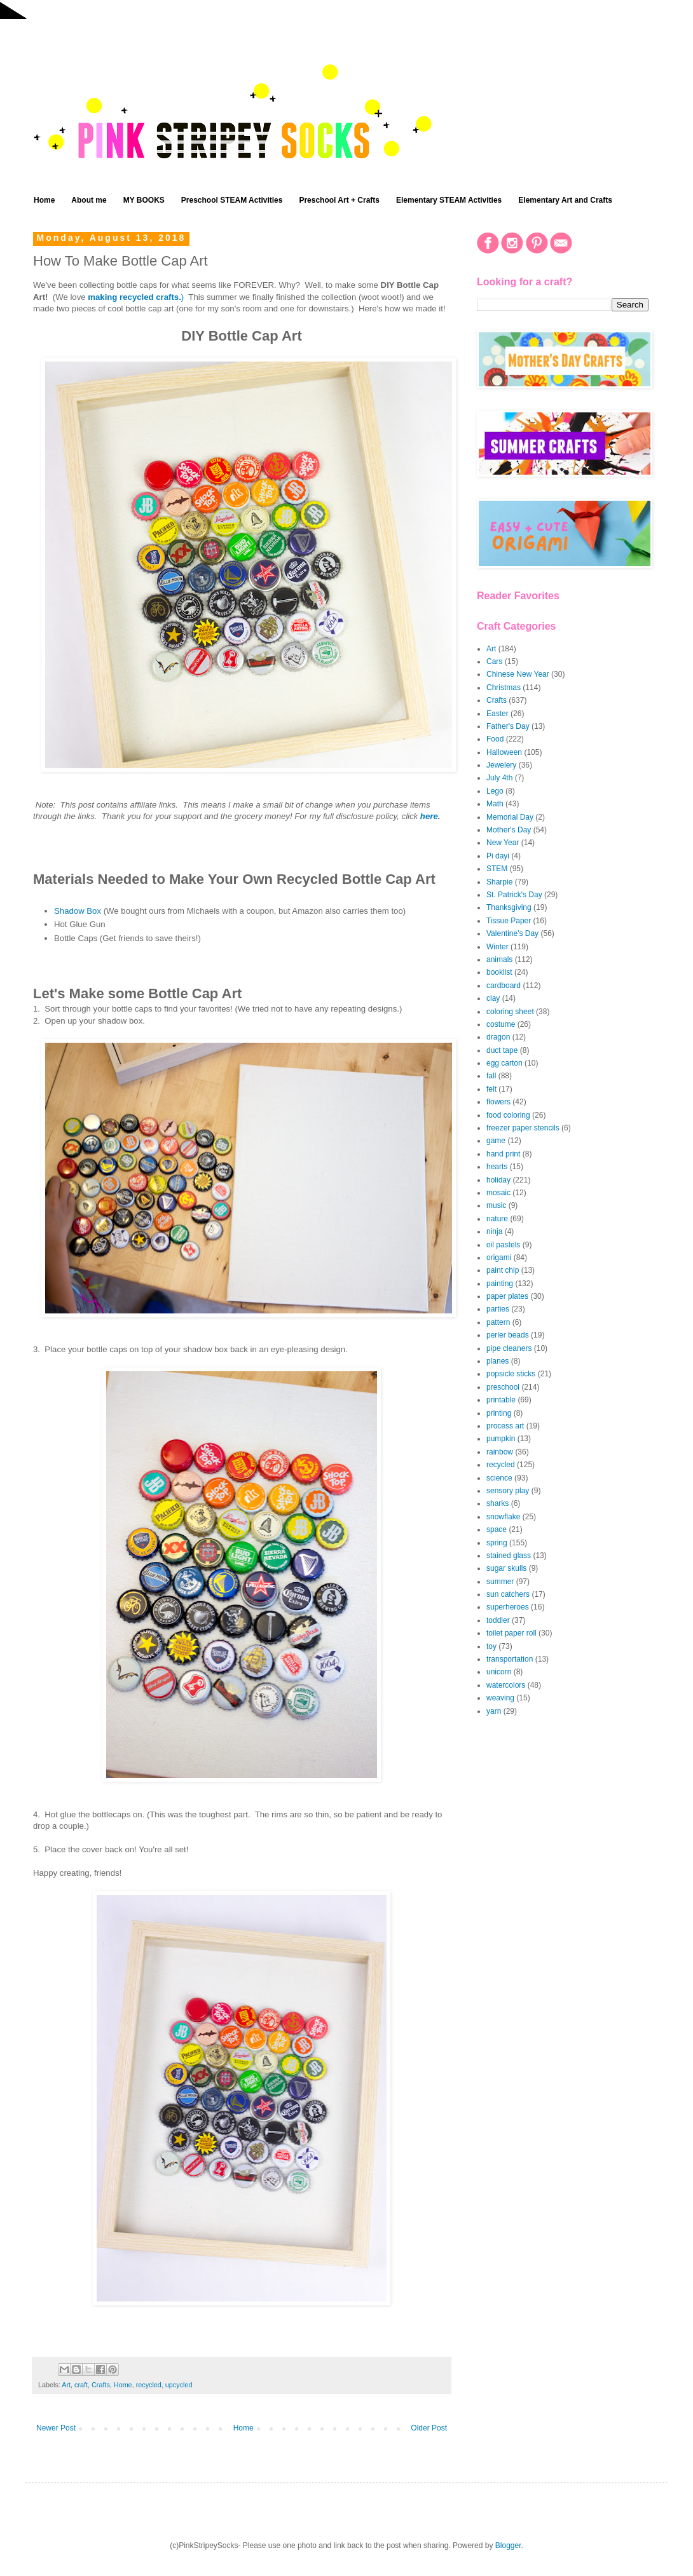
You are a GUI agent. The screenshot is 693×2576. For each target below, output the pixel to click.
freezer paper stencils (522, 1127)
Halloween (504, 752)
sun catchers (508, 1594)
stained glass (508, 1555)
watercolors (505, 1685)
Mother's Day (508, 829)
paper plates (507, 1296)
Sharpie (499, 882)
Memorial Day (509, 817)
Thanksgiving (509, 907)
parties (497, 1309)
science (499, 1478)
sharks (497, 1503)
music (496, 1205)
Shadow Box (77, 911)
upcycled (179, 2385)
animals (499, 959)
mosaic (498, 1192)
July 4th (499, 777)
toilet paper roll (511, 1633)
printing (498, 1413)
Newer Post (56, 2427)
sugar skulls (506, 1568)
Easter (497, 713)
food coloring (508, 1115)
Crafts (101, 2385)
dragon (498, 1037)
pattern (498, 1322)
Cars (494, 661)
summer (500, 1581)
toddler (498, 1620)
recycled (148, 2385)
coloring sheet (510, 1011)
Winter (497, 946)
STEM (496, 868)
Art (66, 2385)
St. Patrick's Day (514, 894)
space (496, 1529)
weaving (500, 1697)
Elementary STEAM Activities (449, 200)
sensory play (507, 1490)
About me (88, 200)
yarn (493, 1711)
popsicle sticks (510, 1373)
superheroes (507, 1607)
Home (44, 200)
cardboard (503, 985)
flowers (498, 1101)
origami (498, 1257)
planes (497, 1361)
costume (500, 1024)
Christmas (503, 687)
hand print (503, 1153)
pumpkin (500, 1438)
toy (491, 1646)
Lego (495, 791)
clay (493, 998)
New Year (502, 842)
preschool (502, 1387)
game (495, 1140)
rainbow (499, 1451)
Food (495, 739)
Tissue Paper (508, 920)
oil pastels (503, 1244)
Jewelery (501, 765)
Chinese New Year (517, 674)
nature (497, 1218)
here (429, 816)
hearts (496, 1166)
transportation (509, 1659)
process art (505, 1425)
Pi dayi (497, 855)
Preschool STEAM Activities (232, 200)
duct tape (502, 1050)
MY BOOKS (144, 200)
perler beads (507, 1335)
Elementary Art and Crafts (565, 200)
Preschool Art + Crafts (339, 200)
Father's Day (508, 726)
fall (491, 1075)
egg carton (504, 1063)
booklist (499, 972)
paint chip (502, 1270)
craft (81, 2385)
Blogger (508, 2545)
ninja (494, 1231)
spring (496, 1542)
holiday (498, 1180)
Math (495, 803)
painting (499, 1283)
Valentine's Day (512, 933)
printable (501, 1399)
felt (491, 1089)
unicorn (498, 1671)
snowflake (503, 1516)
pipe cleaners (509, 1348)
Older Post (429, 2427)
